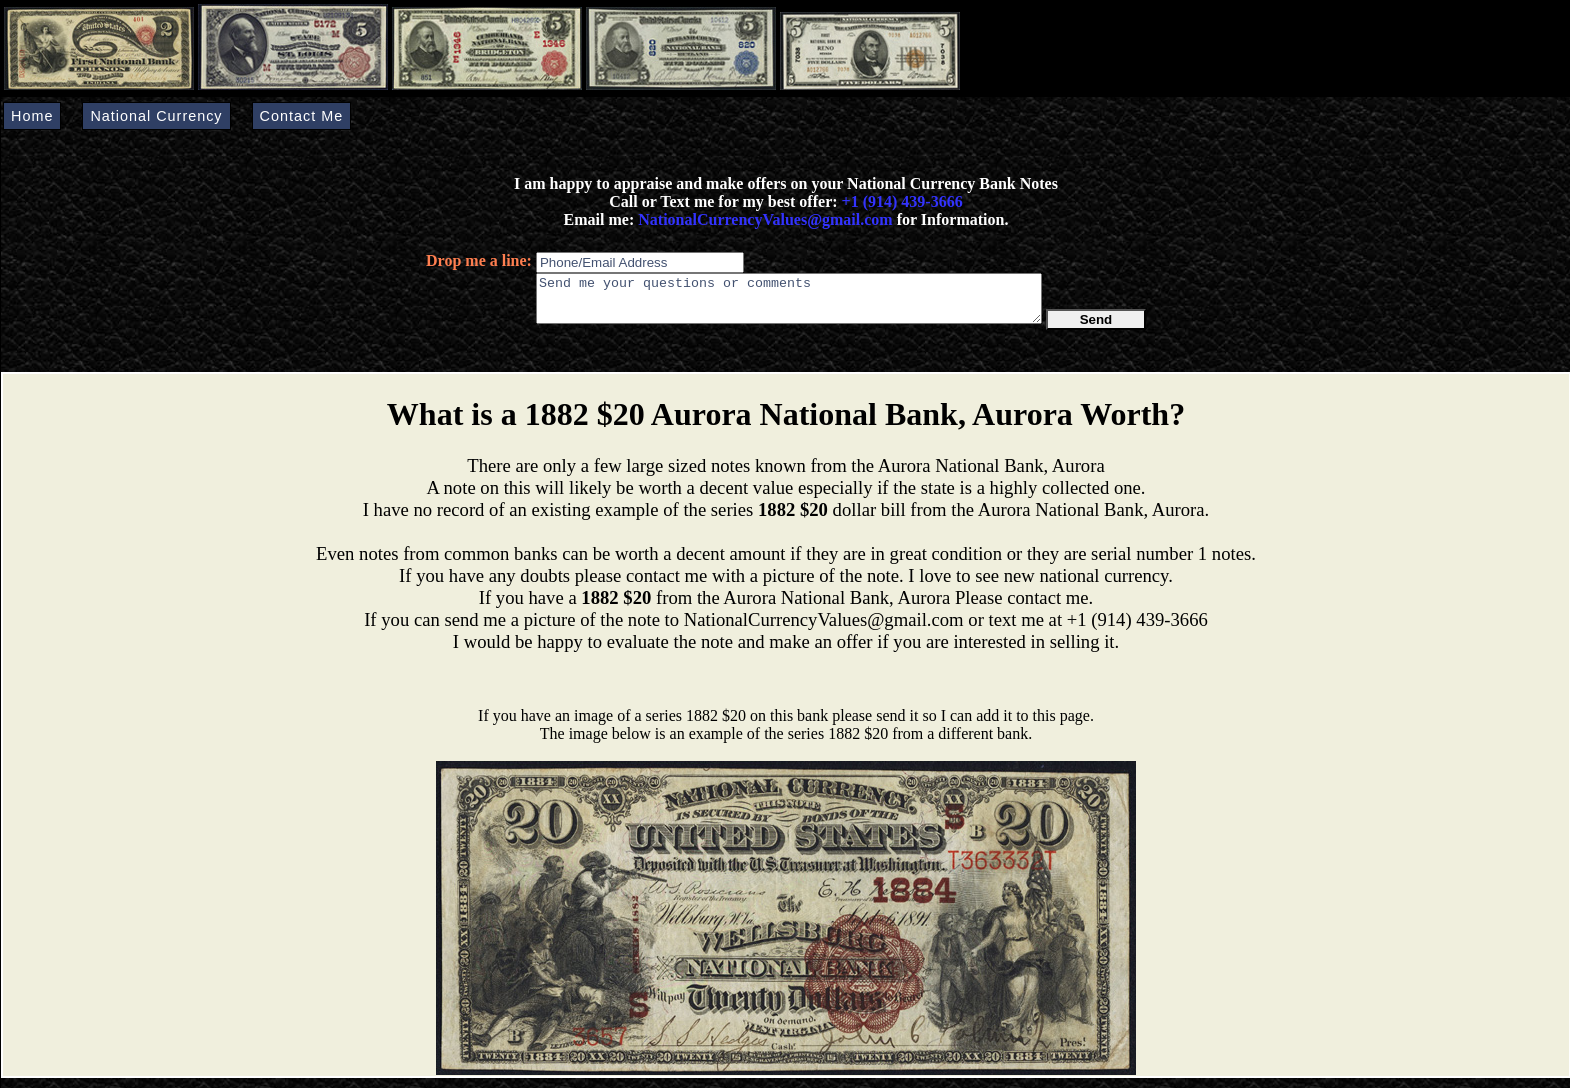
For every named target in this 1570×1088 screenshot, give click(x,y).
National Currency (156, 116)
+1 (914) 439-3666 (902, 201)
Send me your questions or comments (789, 303)
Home (32, 116)
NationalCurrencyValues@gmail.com (763, 219)
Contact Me (302, 116)
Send (1096, 328)
